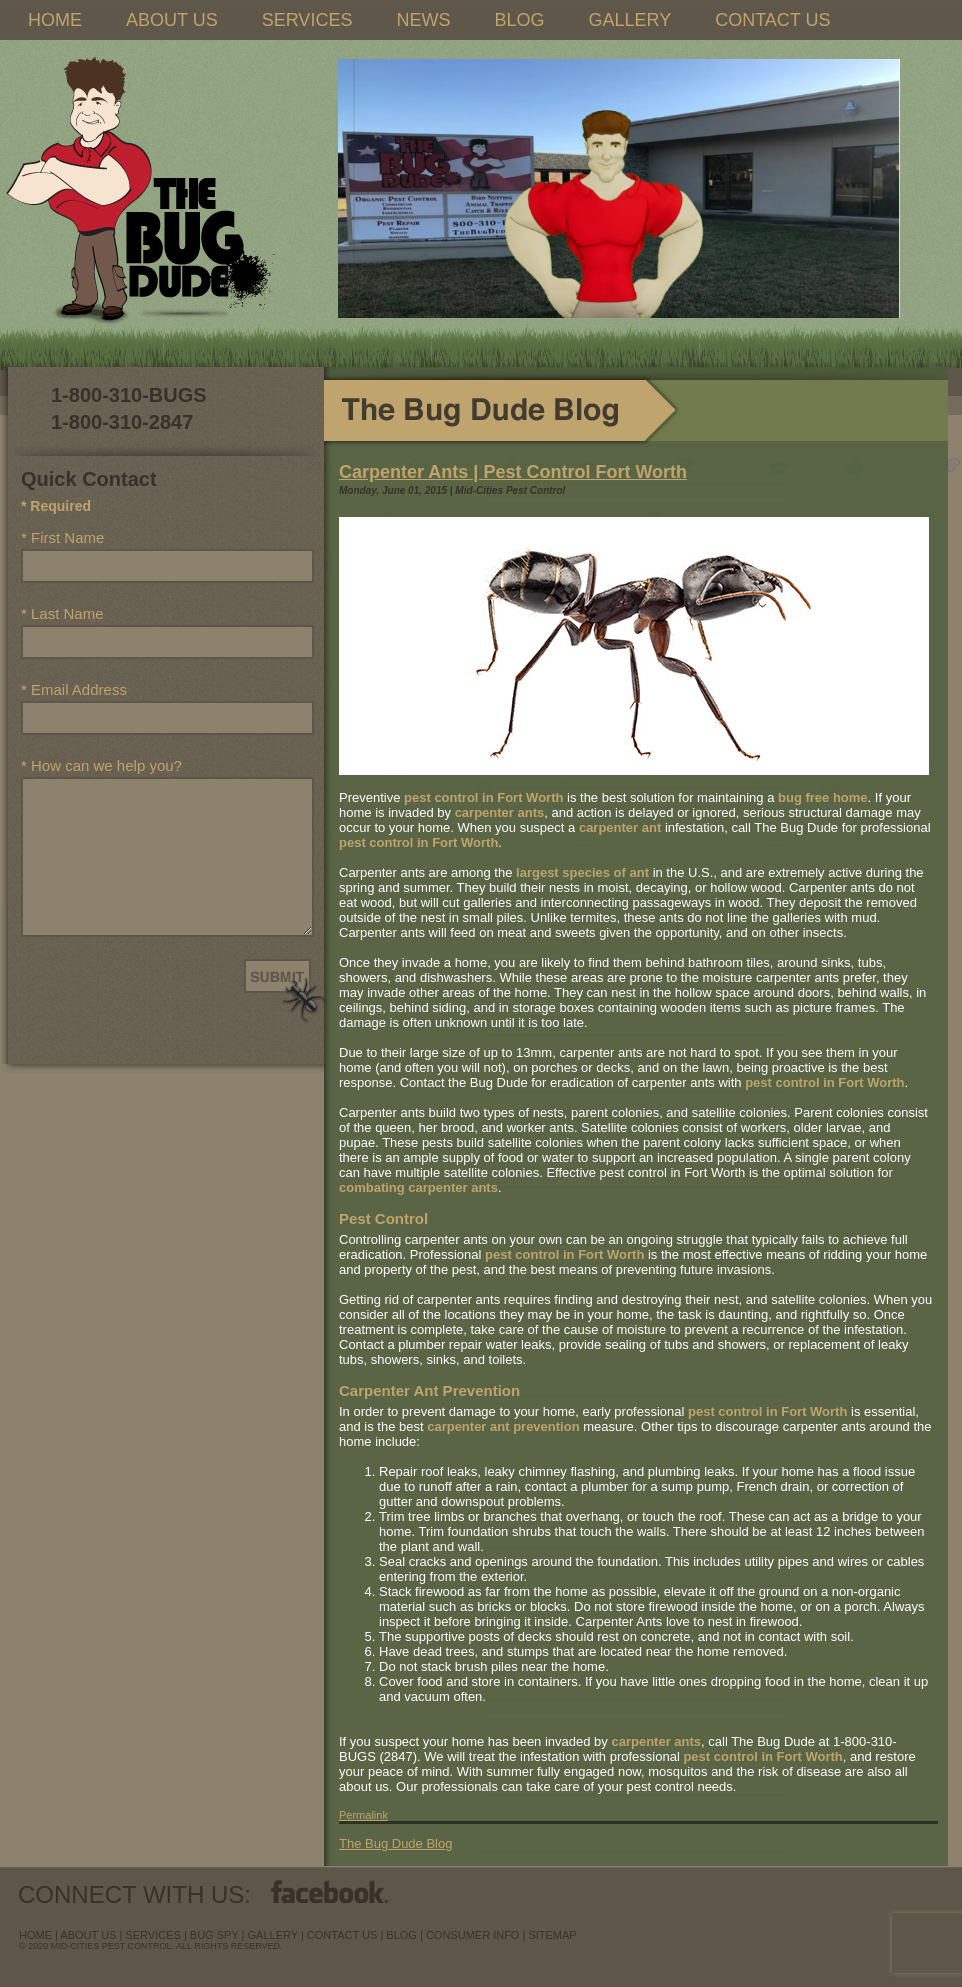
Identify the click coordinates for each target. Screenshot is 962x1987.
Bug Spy (214, 1935)
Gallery (273, 1935)
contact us (342, 1935)
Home (35, 1935)
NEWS (423, 20)
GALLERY (629, 20)
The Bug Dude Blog (395, 1843)
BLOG (519, 20)
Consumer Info (473, 1935)
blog (401, 1935)
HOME (55, 20)
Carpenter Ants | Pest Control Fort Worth (513, 472)
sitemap (552, 1935)
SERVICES (307, 20)
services (152, 1935)
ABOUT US (172, 20)
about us (88, 1935)
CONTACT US (772, 20)
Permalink (363, 1815)
